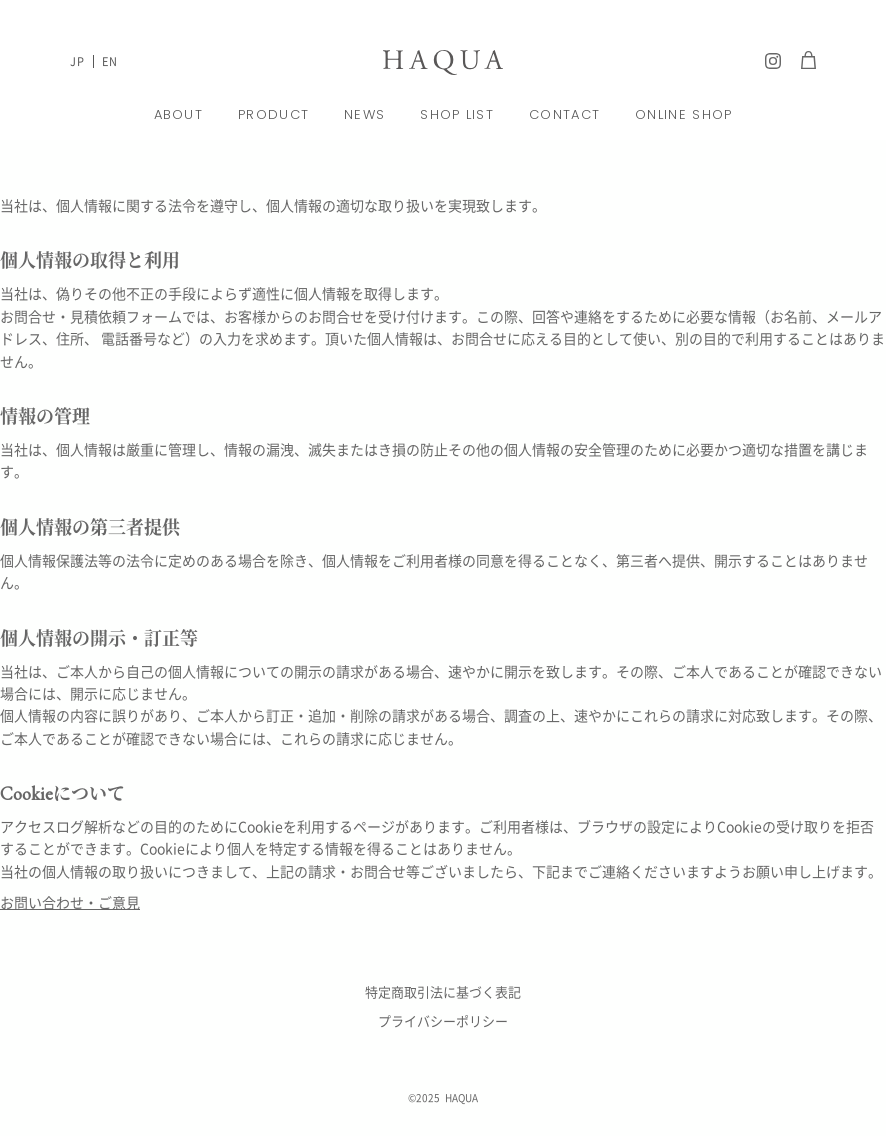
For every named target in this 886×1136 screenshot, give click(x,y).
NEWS (364, 114)
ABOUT (179, 114)
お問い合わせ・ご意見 (70, 902)
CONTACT (564, 114)
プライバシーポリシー (443, 1020)
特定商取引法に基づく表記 (443, 991)
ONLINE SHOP (683, 114)
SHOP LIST (457, 114)
